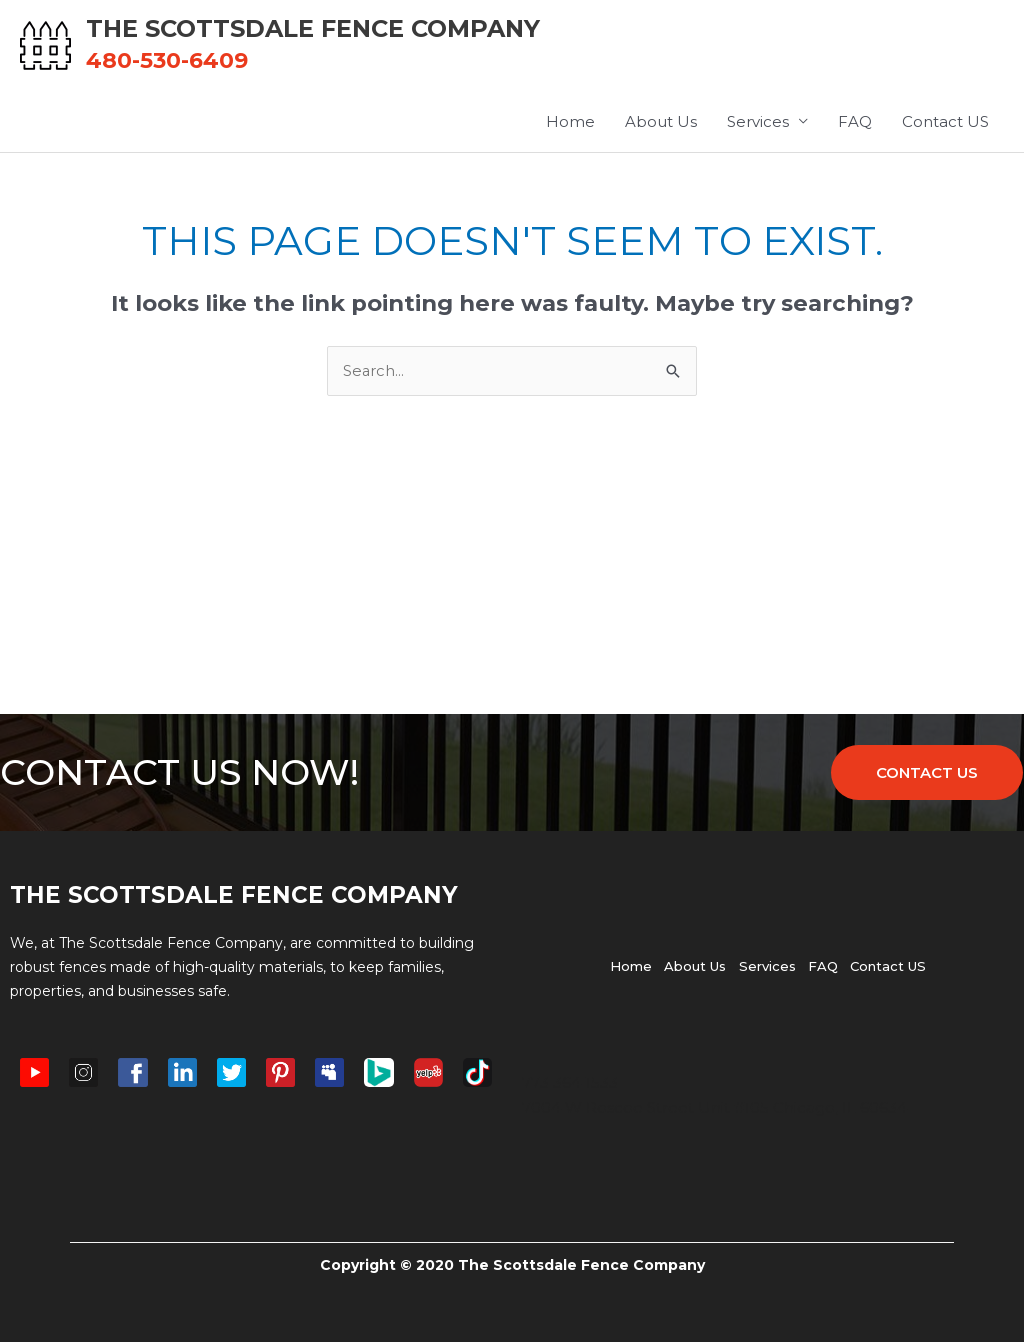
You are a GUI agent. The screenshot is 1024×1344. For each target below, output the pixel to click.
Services (758, 123)
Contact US (945, 123)
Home (570, 123)
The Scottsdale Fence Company (333, 30)
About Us (661, 123)
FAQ (855, 123)
